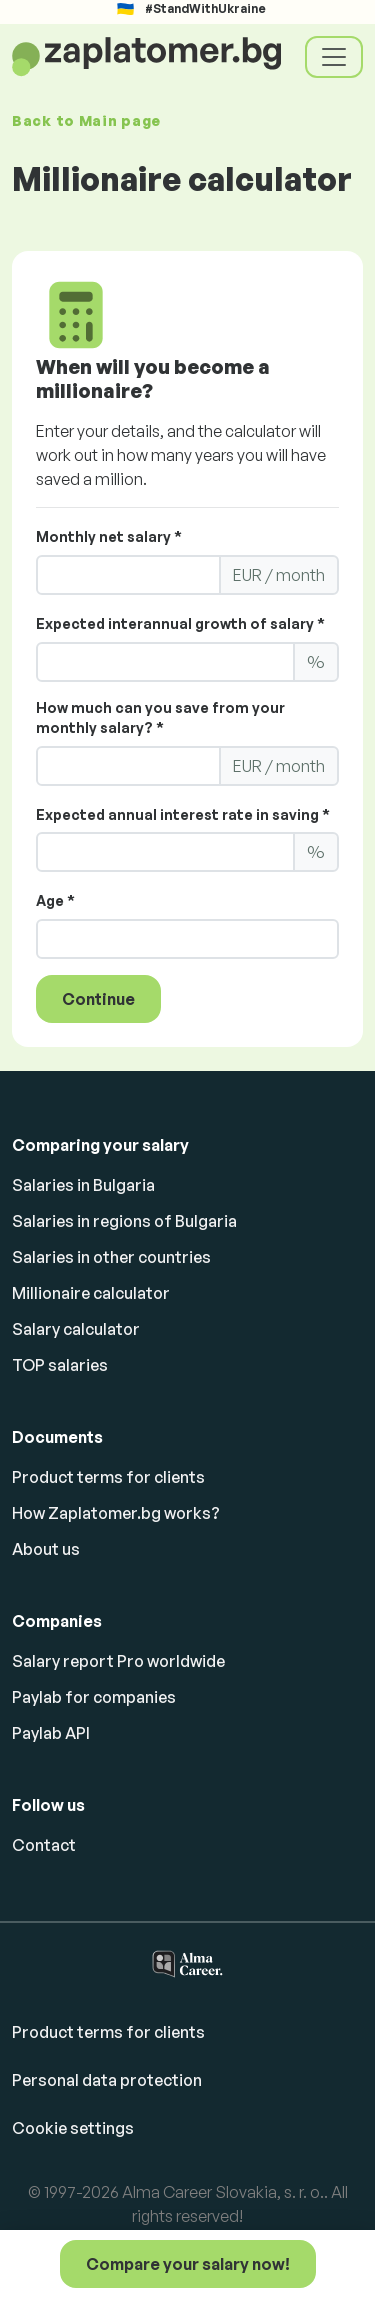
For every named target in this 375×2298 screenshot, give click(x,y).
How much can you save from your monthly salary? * (160, 717)
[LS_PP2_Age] (187, 939)
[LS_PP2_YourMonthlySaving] (128, 766)
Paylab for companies (94, 1697)
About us (46, 1549)
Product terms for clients (108, 1477)
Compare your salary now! (188, 2264)
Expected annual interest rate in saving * (183, 814)
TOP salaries (60, 1365)
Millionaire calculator (91, 1293)
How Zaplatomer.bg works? (116, 1513)
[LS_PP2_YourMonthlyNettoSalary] (128, 575)
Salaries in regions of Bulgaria (124, 1221)
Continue (98, 999)
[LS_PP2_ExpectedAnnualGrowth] (165, 662)
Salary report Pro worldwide (118, 1661)
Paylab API (51, 1733)
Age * (55, 900)
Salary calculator (76, 1329)
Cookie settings (73, 2128)
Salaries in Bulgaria (83, 1185)
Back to (86, 120)
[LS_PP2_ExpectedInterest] (165, 852)
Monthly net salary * (109, 536)
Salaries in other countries (111, 1257)
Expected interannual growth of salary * (180, 623)
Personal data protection (107, 2080)
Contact (44, 1845)
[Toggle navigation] (334, 57)
